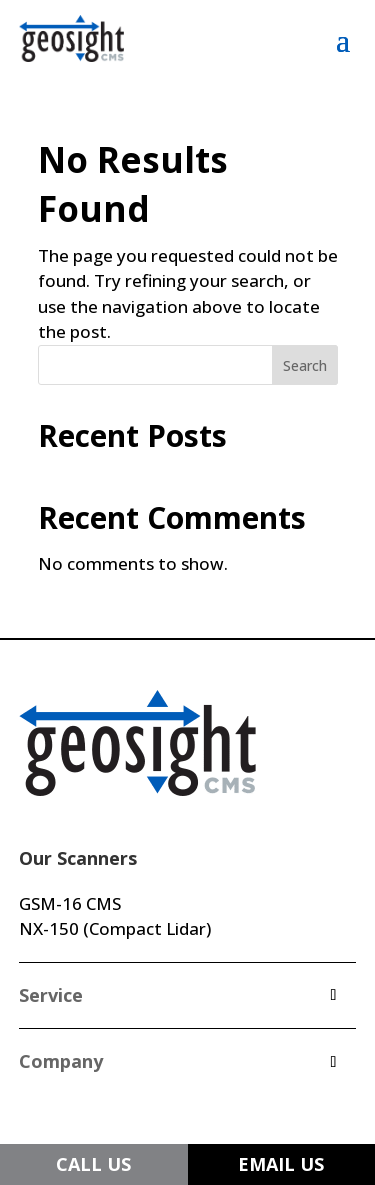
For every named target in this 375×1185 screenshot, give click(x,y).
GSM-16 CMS (70, 903)
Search (305, 365)
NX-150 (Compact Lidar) (115, 928)
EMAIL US (281, 1164)
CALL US (93, 1164)
